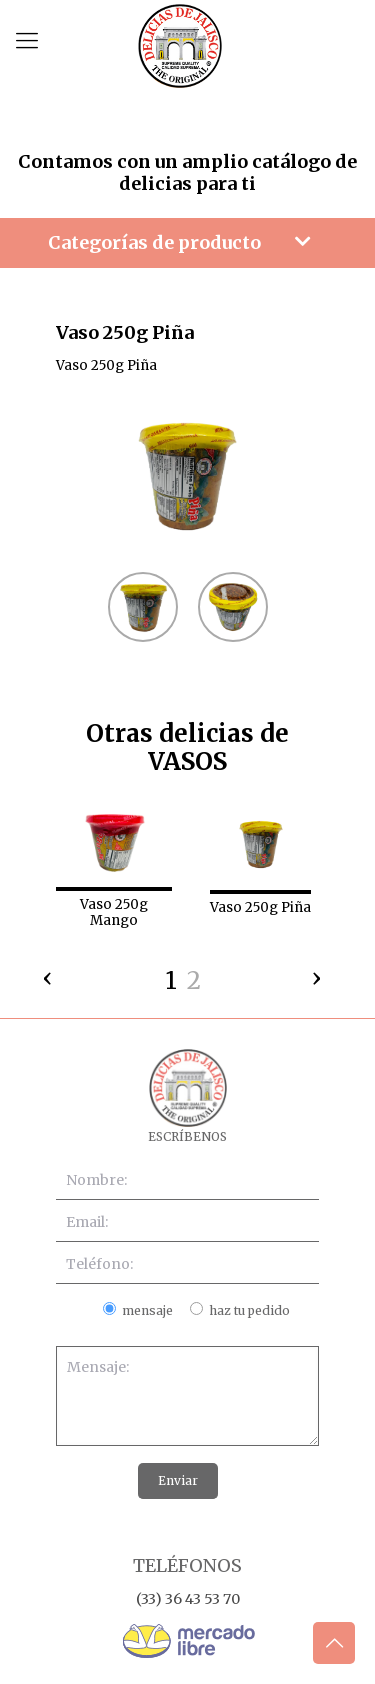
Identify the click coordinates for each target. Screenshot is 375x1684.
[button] (171, 984)
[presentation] (48, 973)
